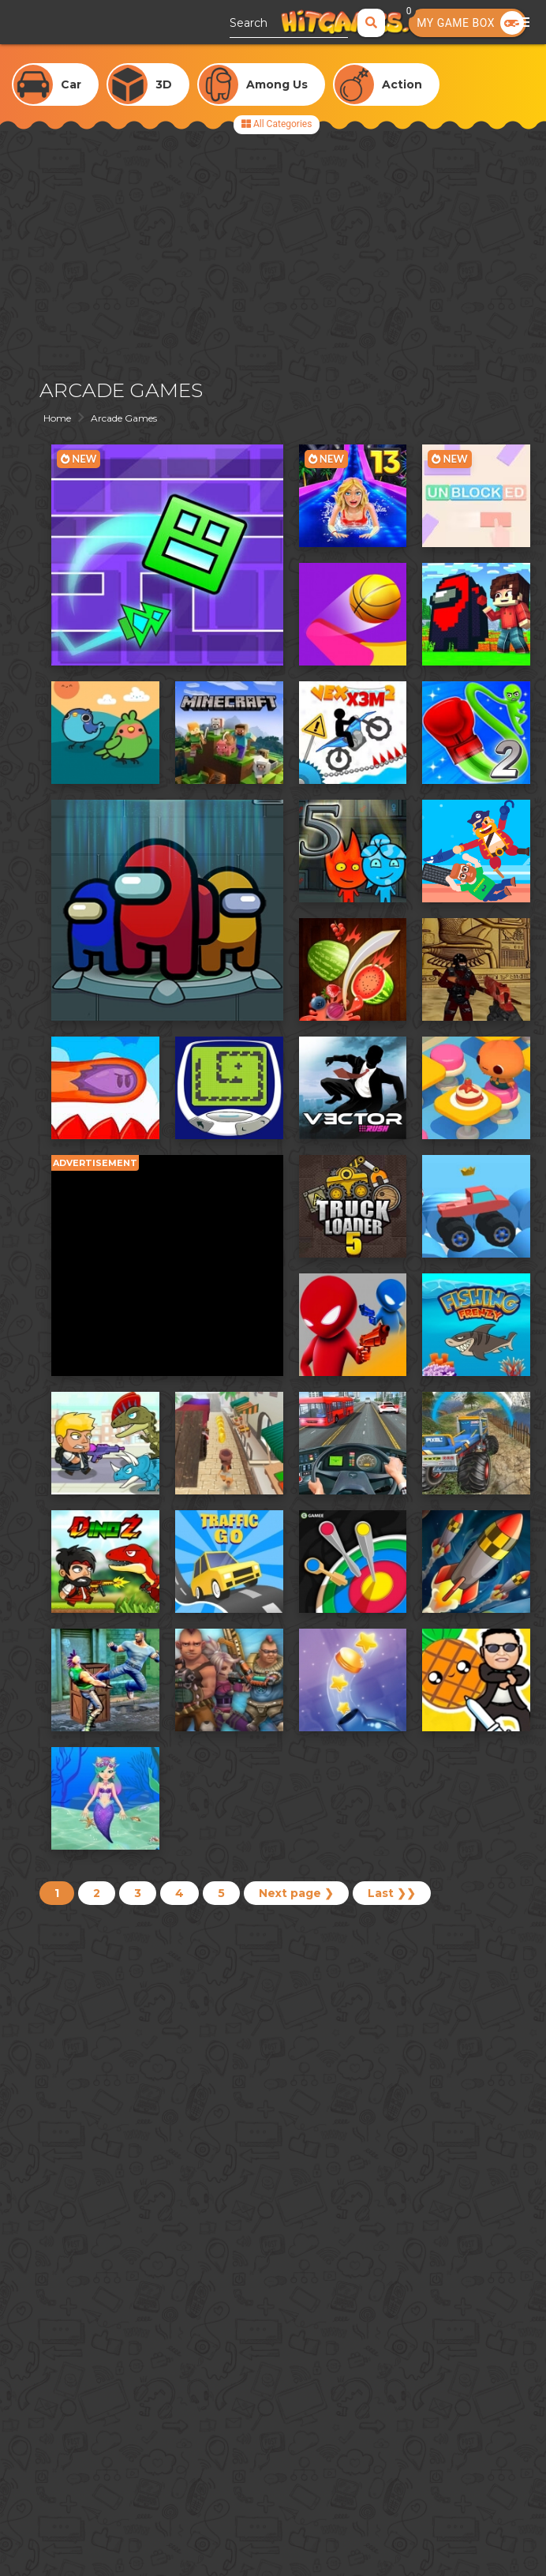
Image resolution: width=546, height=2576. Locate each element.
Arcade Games (124, 418)
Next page (296, 1893)
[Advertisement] (273, 253)
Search (248, 23)
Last (392, 1893)
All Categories (276, 123)
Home (57, 418)
